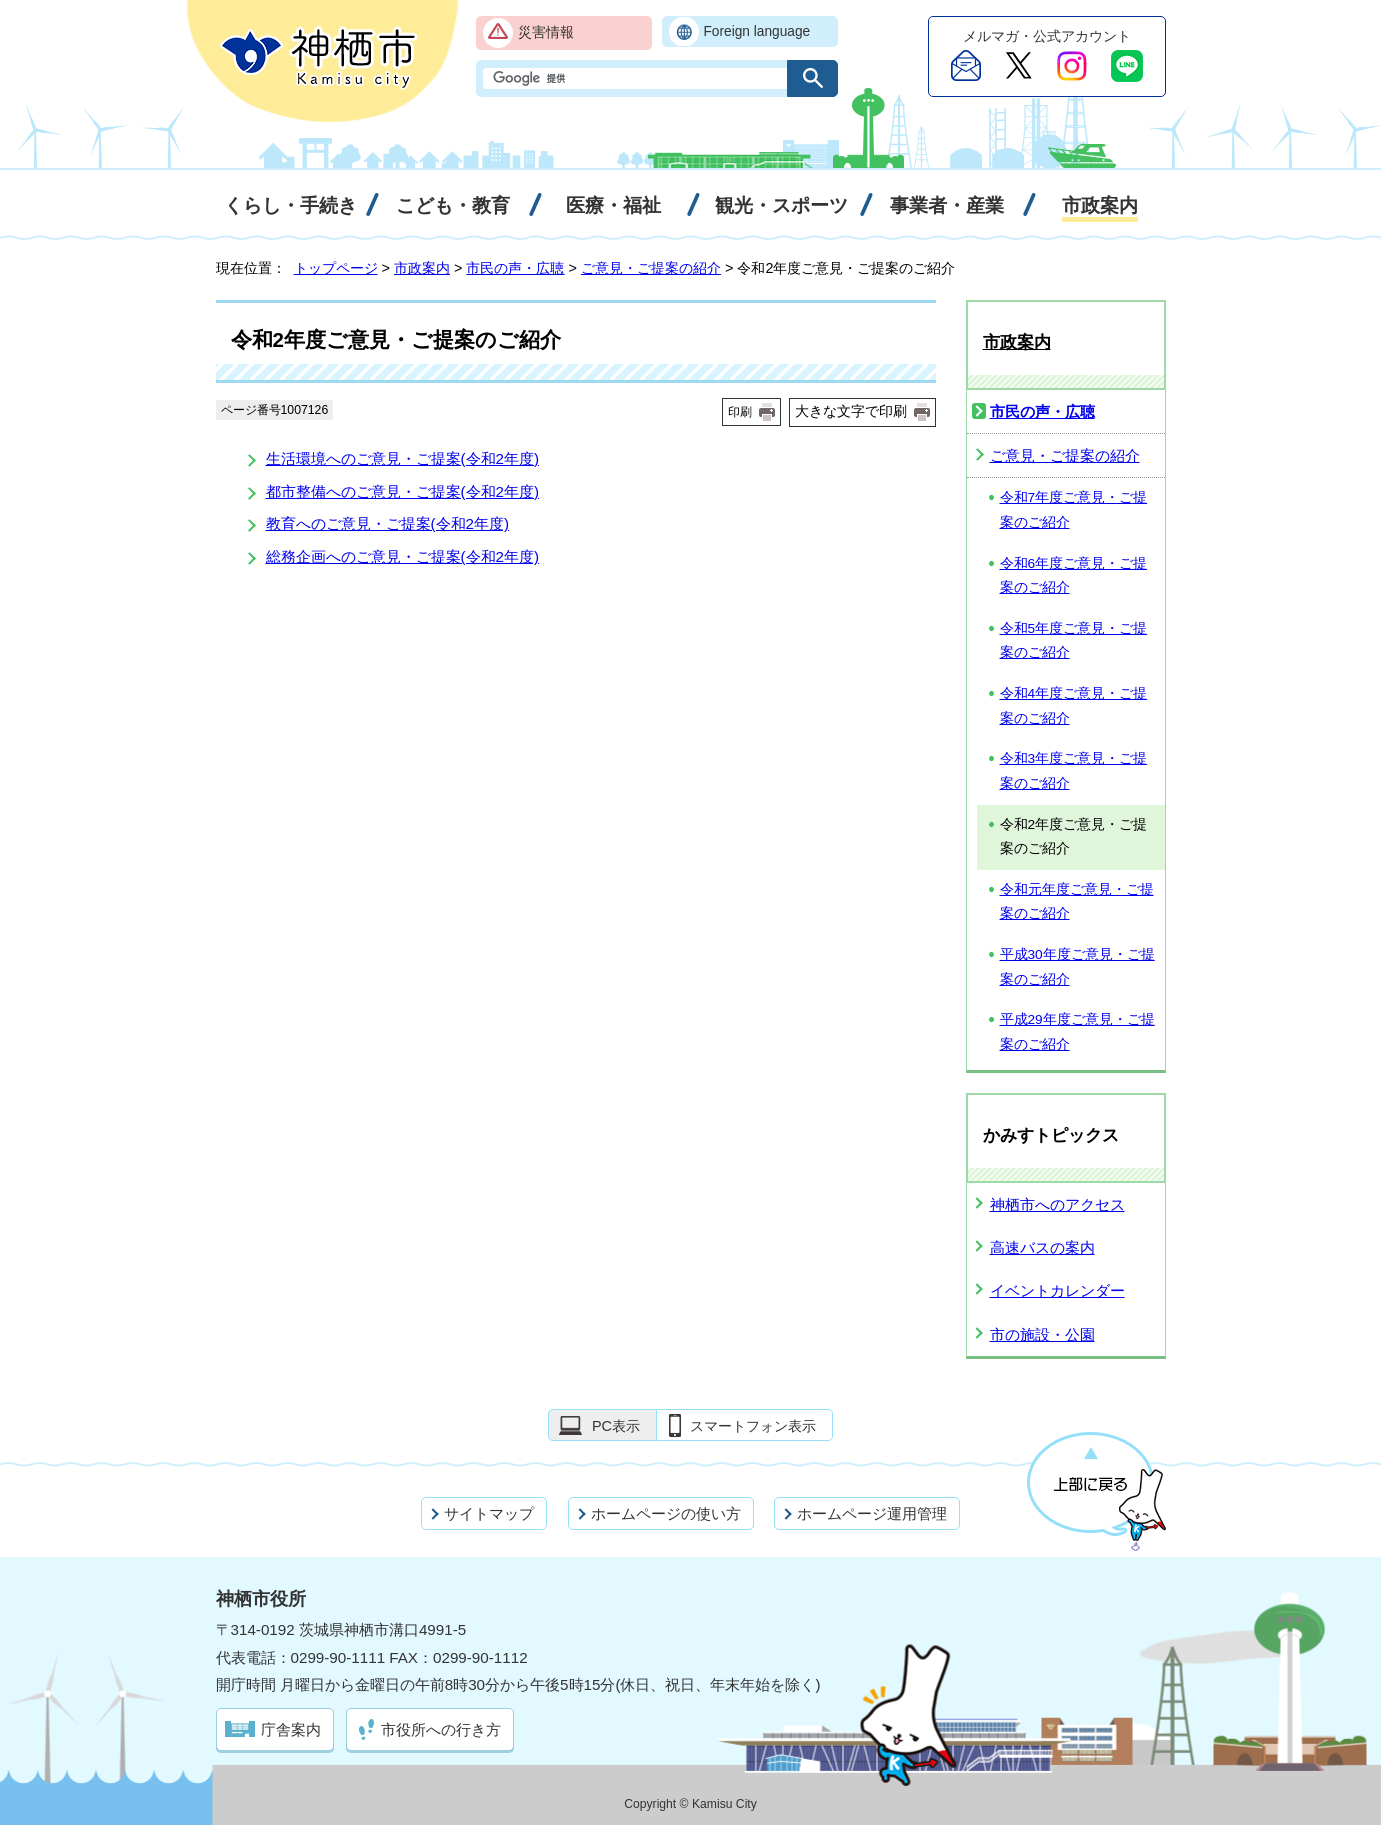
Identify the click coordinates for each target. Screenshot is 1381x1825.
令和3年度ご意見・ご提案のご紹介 (1074, 771)
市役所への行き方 (441, 1729)
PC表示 (616, 1426)
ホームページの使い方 (666, 1513)
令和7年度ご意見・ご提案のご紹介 (1074, 510)
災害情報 (546, 32)
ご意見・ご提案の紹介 (651, 268)
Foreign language (757, 31)
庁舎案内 (291, 1729)
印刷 (740, 412)
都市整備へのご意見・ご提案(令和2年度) (403, 491)
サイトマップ (489, 1513)
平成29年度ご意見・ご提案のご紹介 (1077, 1032)
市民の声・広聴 (515, 268)
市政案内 (422, 268)
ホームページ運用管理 (872, 1513)
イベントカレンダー (1057, 1290)
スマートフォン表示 (753, 1426)
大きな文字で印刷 (851, 411)
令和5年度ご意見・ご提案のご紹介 (1074, 641)
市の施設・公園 (1042, 1334)
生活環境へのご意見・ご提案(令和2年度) (403, 458)
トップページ (336, 268)
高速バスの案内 (1042, 1247)
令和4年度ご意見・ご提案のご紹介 (1074, 706)
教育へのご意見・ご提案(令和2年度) (388, 523)
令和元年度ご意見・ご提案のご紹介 (1077, 902)
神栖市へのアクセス (1057, 1204)
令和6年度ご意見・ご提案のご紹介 (1074, 576)
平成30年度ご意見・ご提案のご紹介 (1077, 967)
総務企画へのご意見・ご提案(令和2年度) (403, 556)
